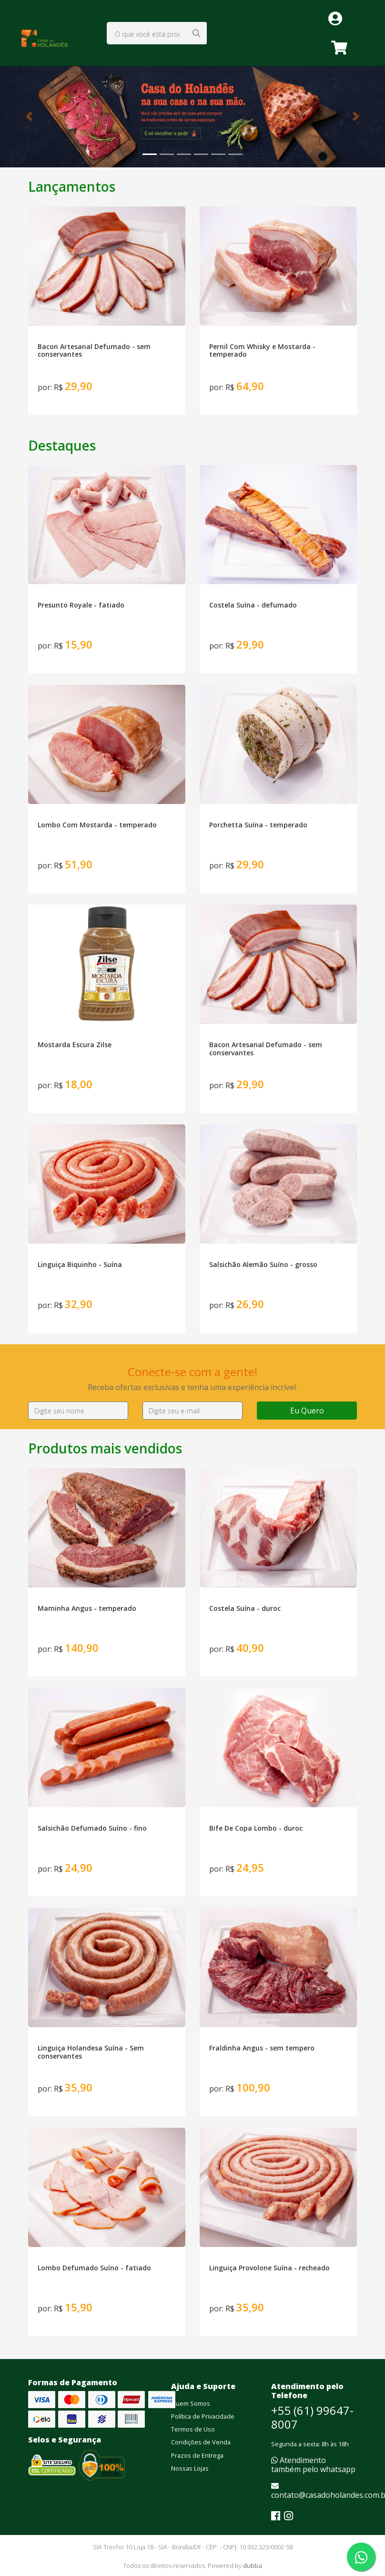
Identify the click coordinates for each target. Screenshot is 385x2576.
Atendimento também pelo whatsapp (313, 2464)
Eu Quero (307, 1410)
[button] (29, 116)
